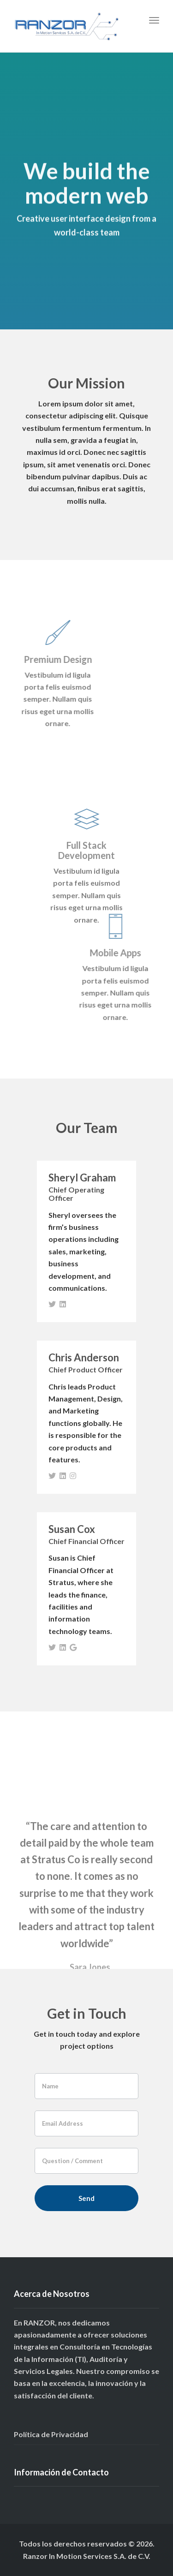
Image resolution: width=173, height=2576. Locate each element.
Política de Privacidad (51, 2434)
